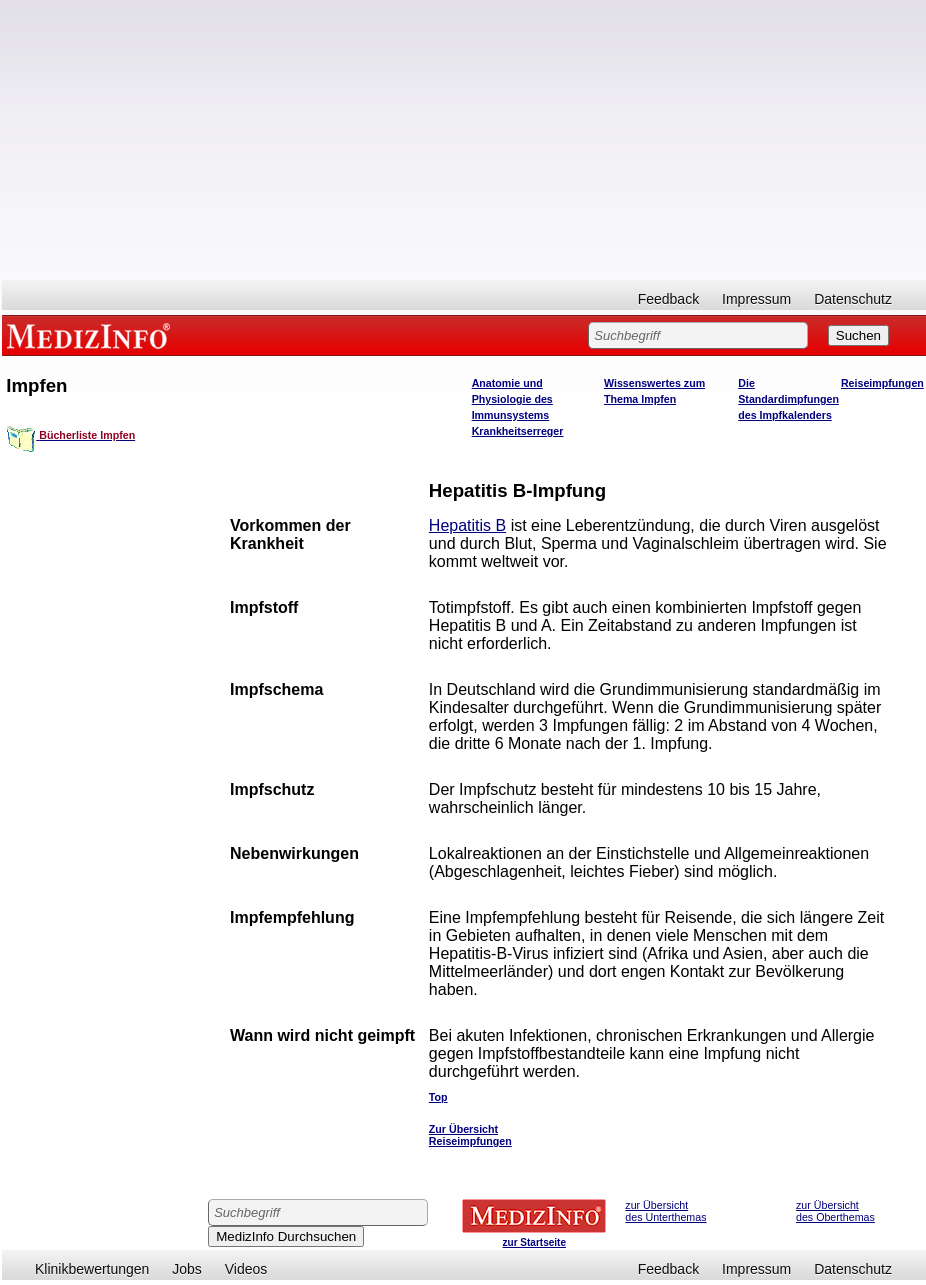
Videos (246, 1269)
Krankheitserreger (518, 431)
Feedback (668, 299)
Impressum (756, 299)
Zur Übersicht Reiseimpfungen (470, 1135)
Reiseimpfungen (882, 383)
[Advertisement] (464, 140)
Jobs (187, 1269)
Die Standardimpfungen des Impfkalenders (788, 399)
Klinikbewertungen (92, 1269)
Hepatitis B (467, 525)
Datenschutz (853, 299)
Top (438, 1097)
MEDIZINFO (92, 335)
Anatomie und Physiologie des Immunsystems (512, 399)
